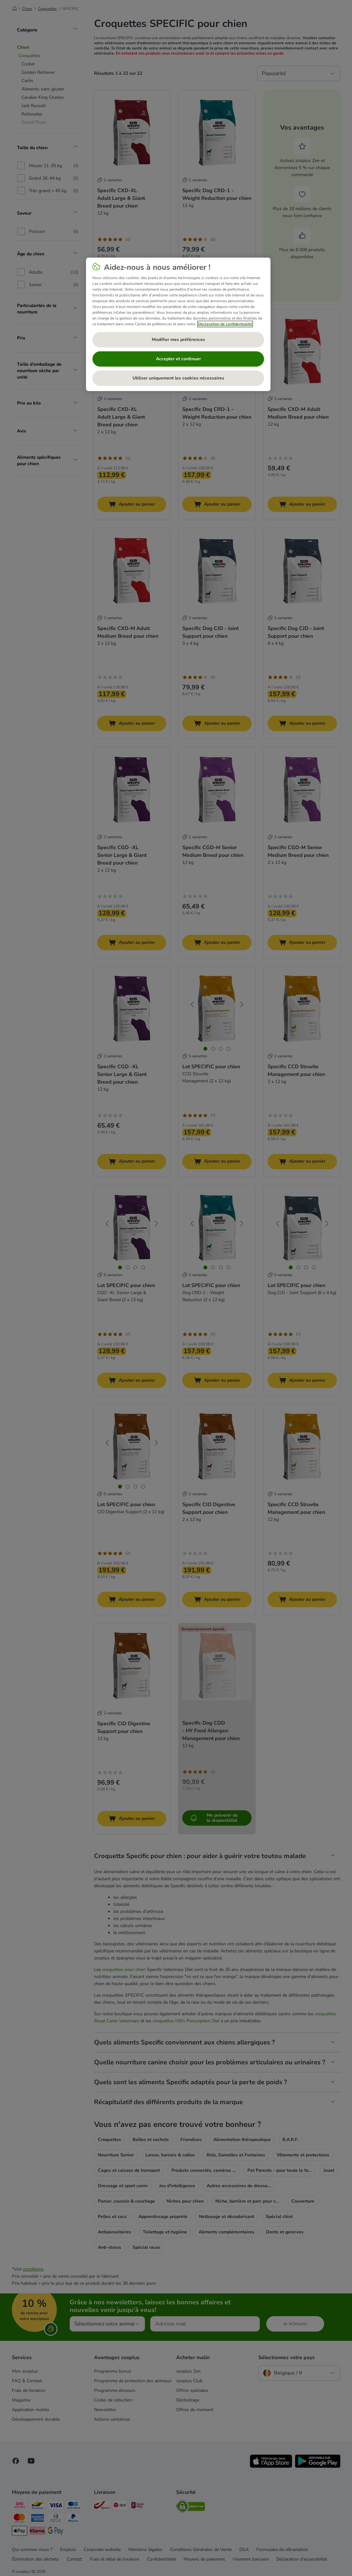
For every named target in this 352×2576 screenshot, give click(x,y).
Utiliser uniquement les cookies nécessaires (178, 378)
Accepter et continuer (178, 359)
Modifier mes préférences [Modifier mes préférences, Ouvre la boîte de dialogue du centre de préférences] (178, 340)
